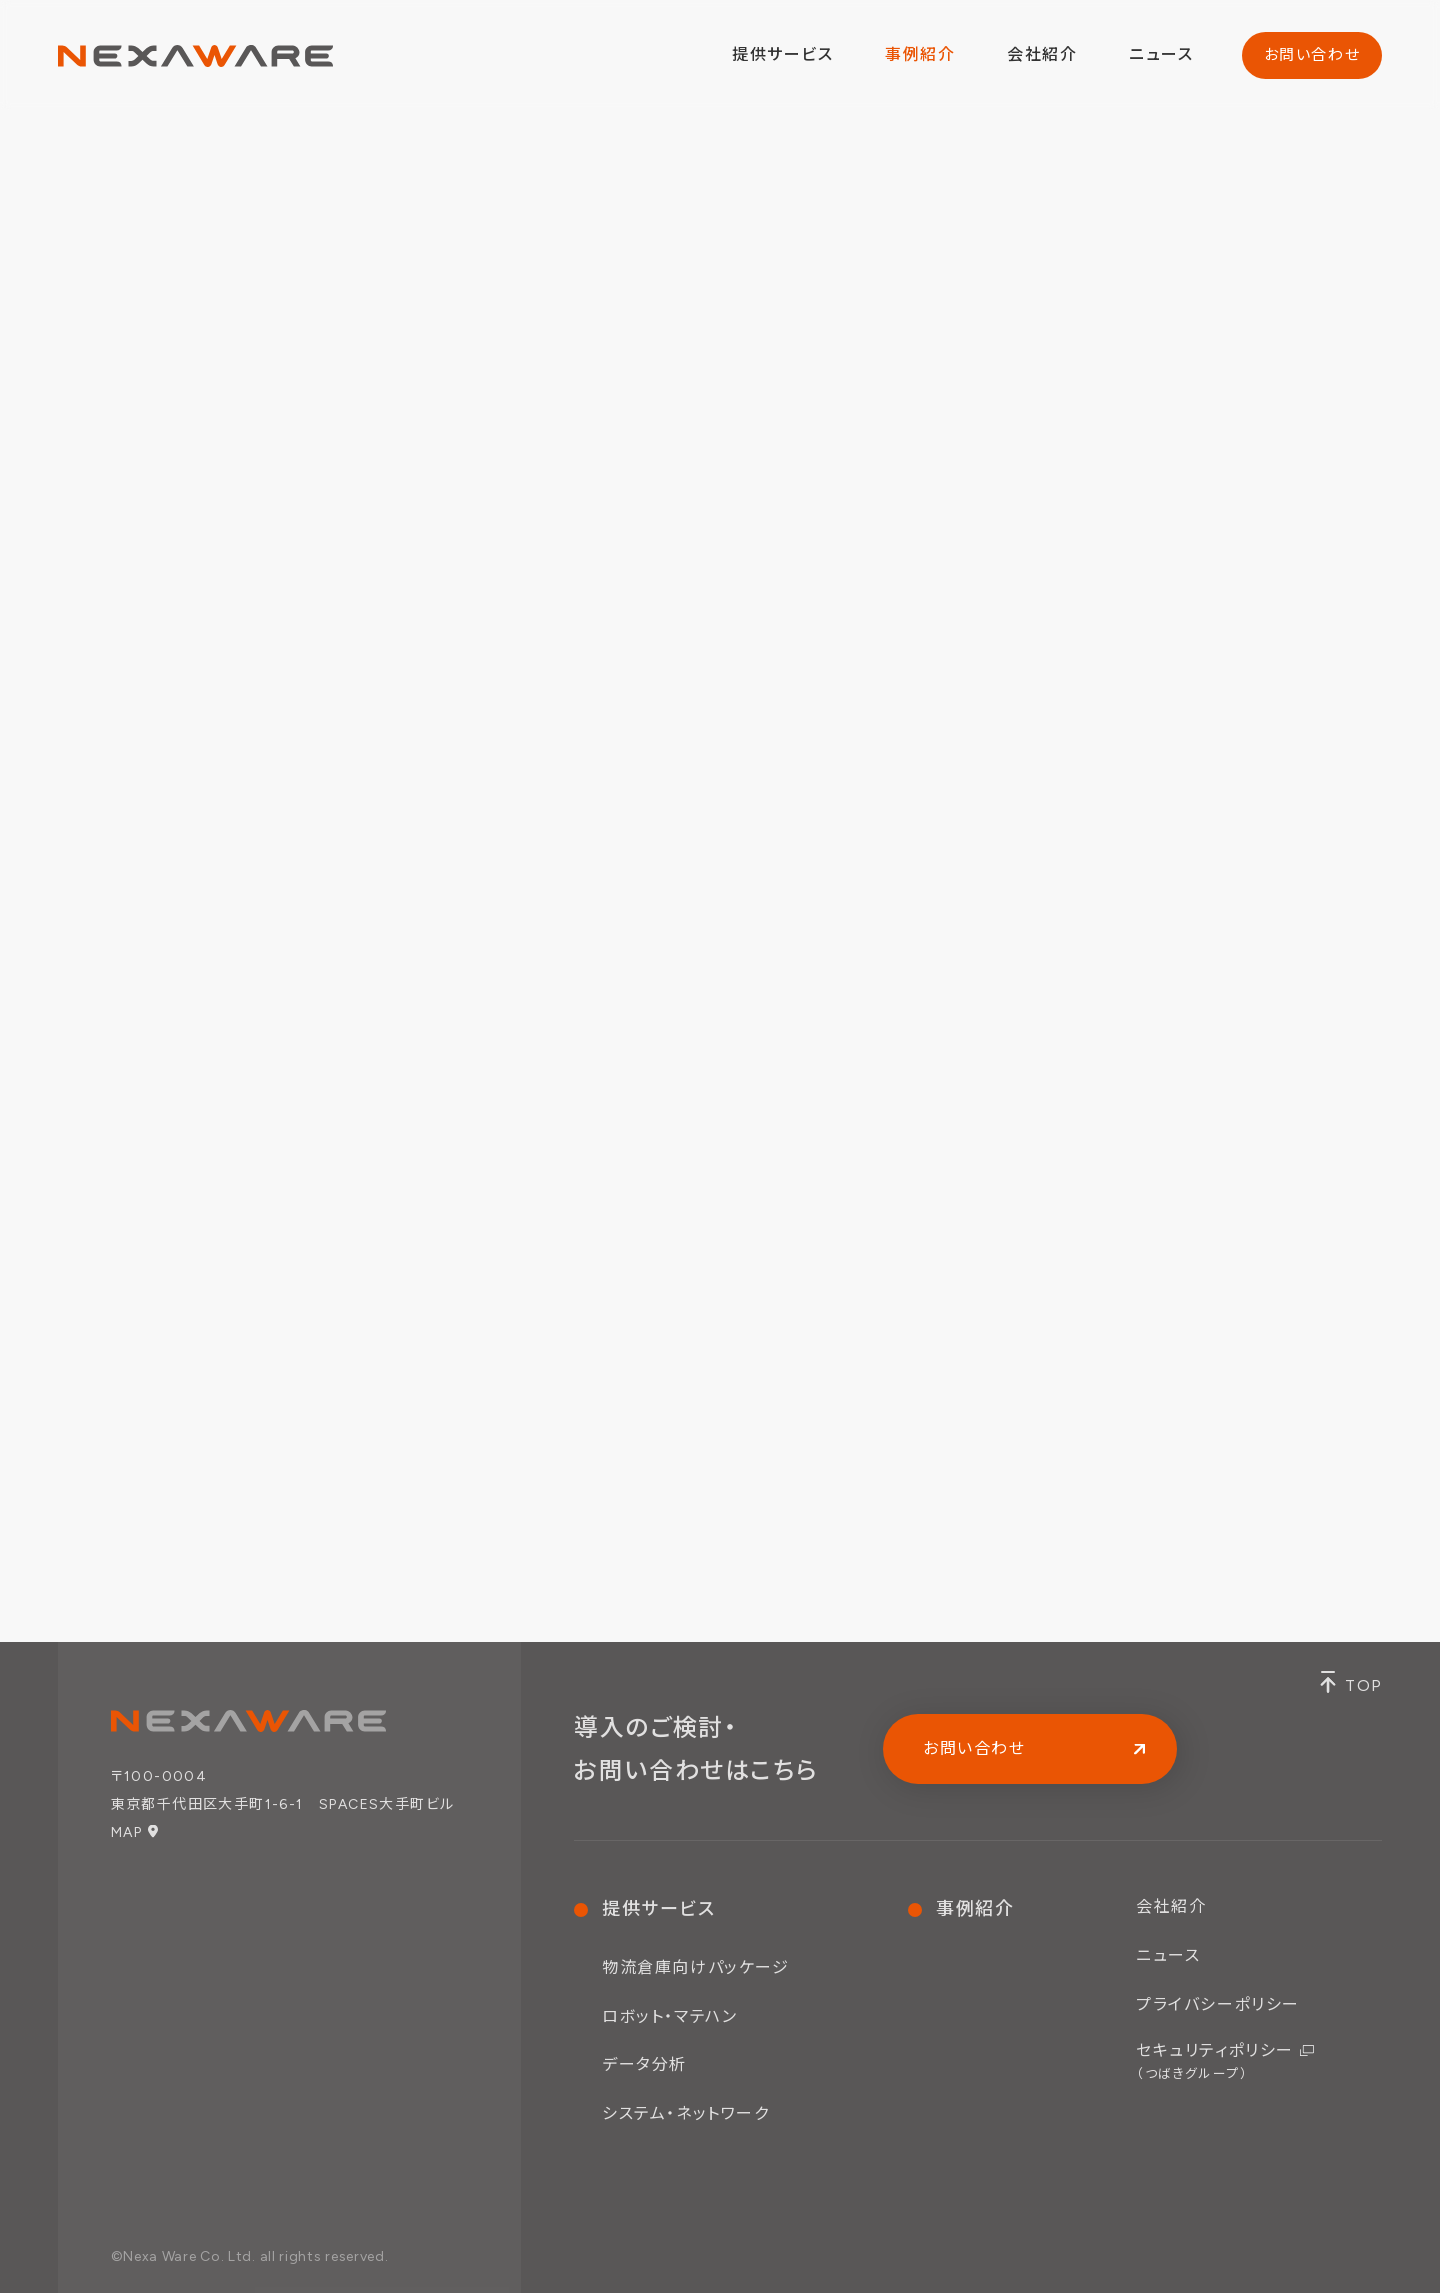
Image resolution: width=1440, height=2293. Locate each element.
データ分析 (644, 2064)
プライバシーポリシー (1218, 2004)
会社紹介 (1042, 54)
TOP (1364, 1685)
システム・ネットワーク (686, 2113)
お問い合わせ (1312, 55)
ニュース (1161, 54)
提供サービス (659, 1909)
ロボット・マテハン (669, 2016)
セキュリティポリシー (1215, 2061)
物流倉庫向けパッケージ (696, 1967)
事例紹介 (920, 54)
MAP (126, 1832)
